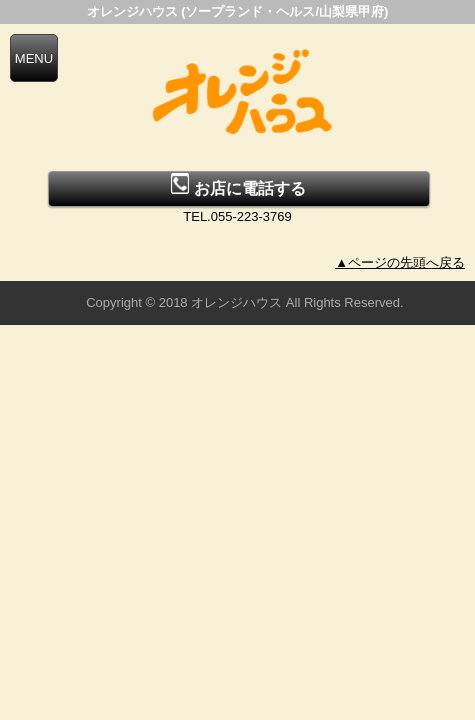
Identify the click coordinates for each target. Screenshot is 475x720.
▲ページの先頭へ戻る (400, 262)
